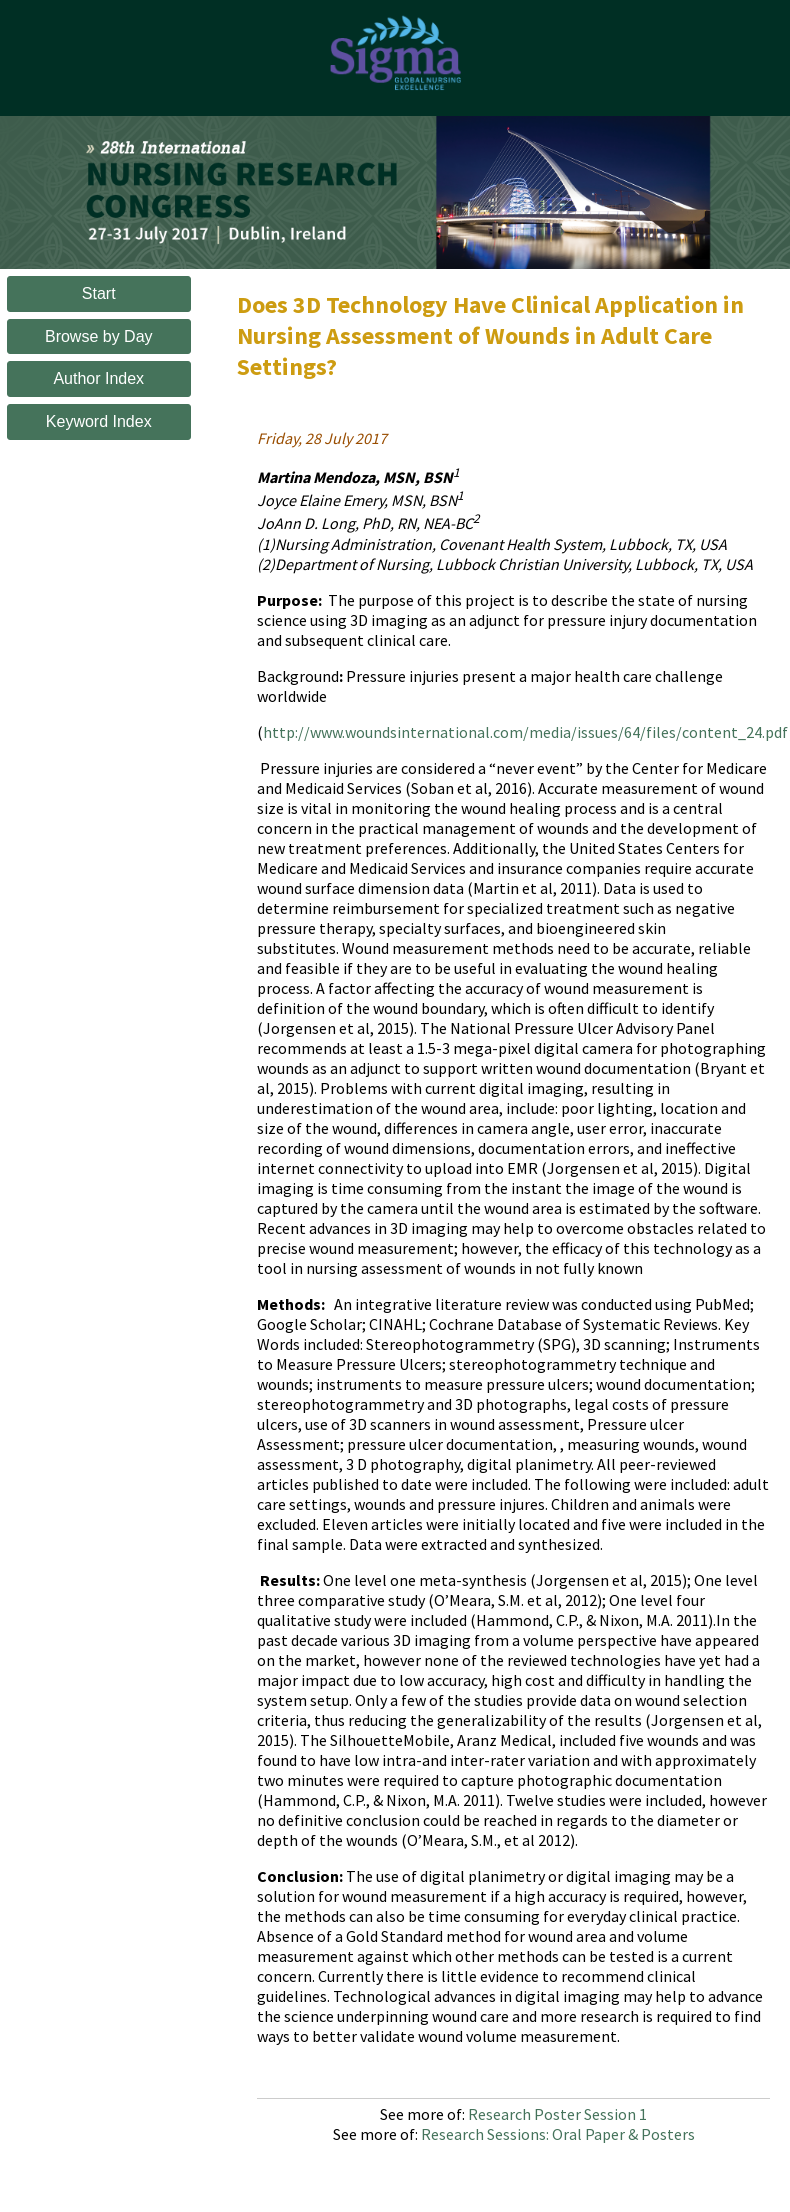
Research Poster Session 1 (557, 2114)
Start (99, 293)
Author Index (98, 378)
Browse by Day (99, 336)
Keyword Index (99, 421)
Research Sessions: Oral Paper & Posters (558, 2134)
